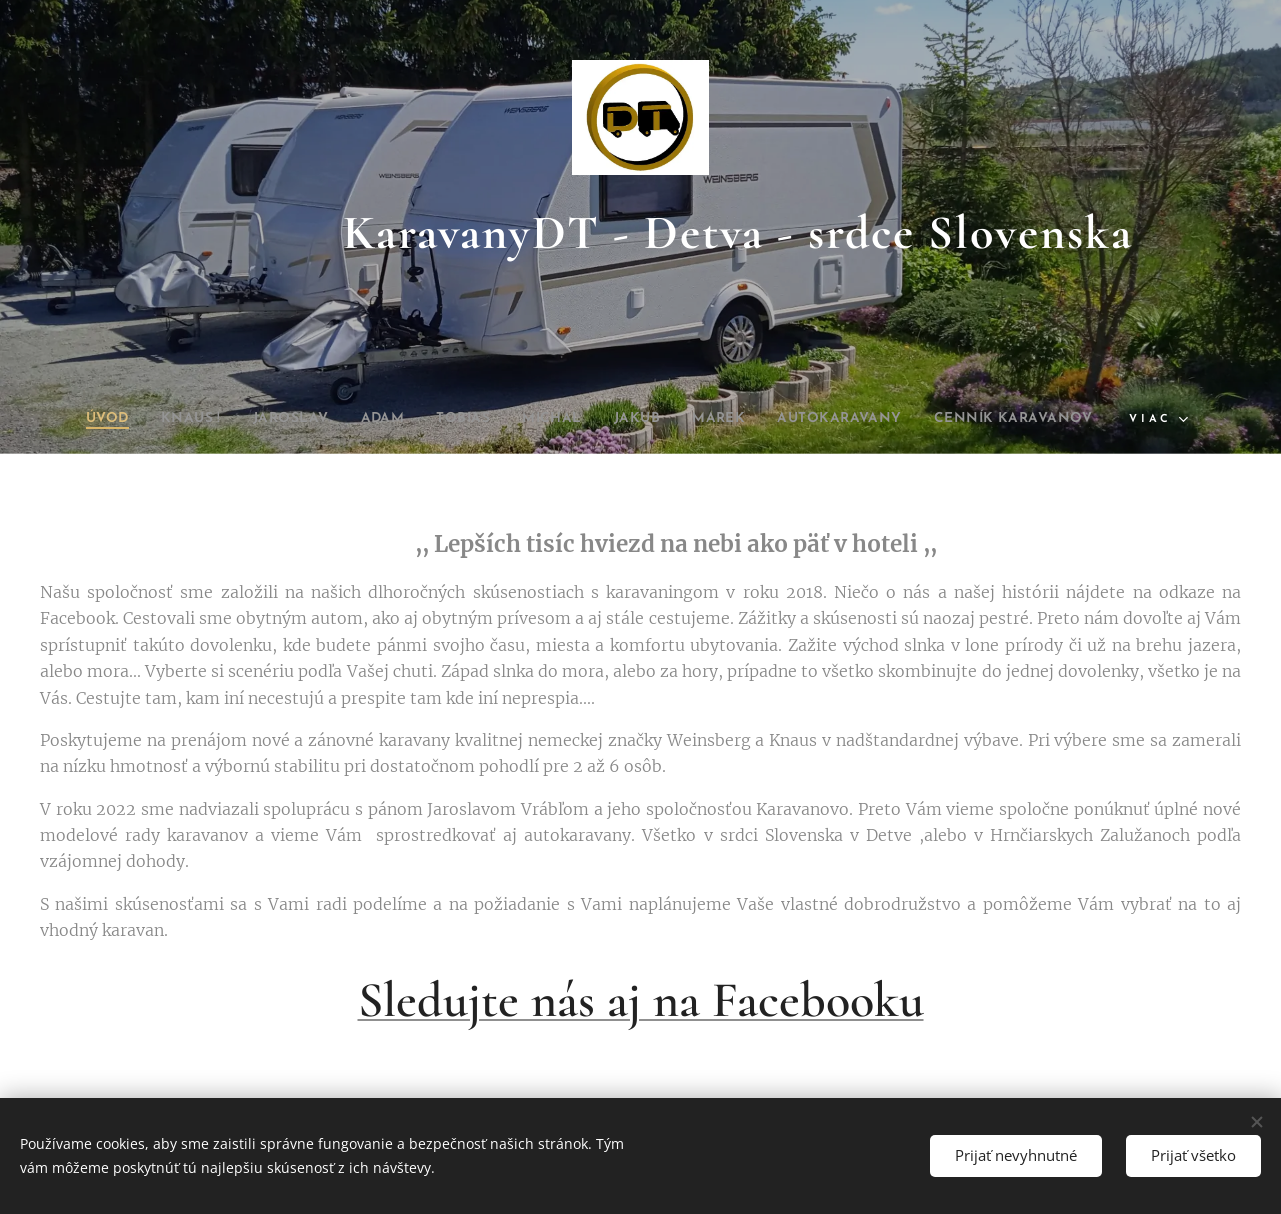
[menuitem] (62, 419)
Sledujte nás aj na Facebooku (641, 1000)
